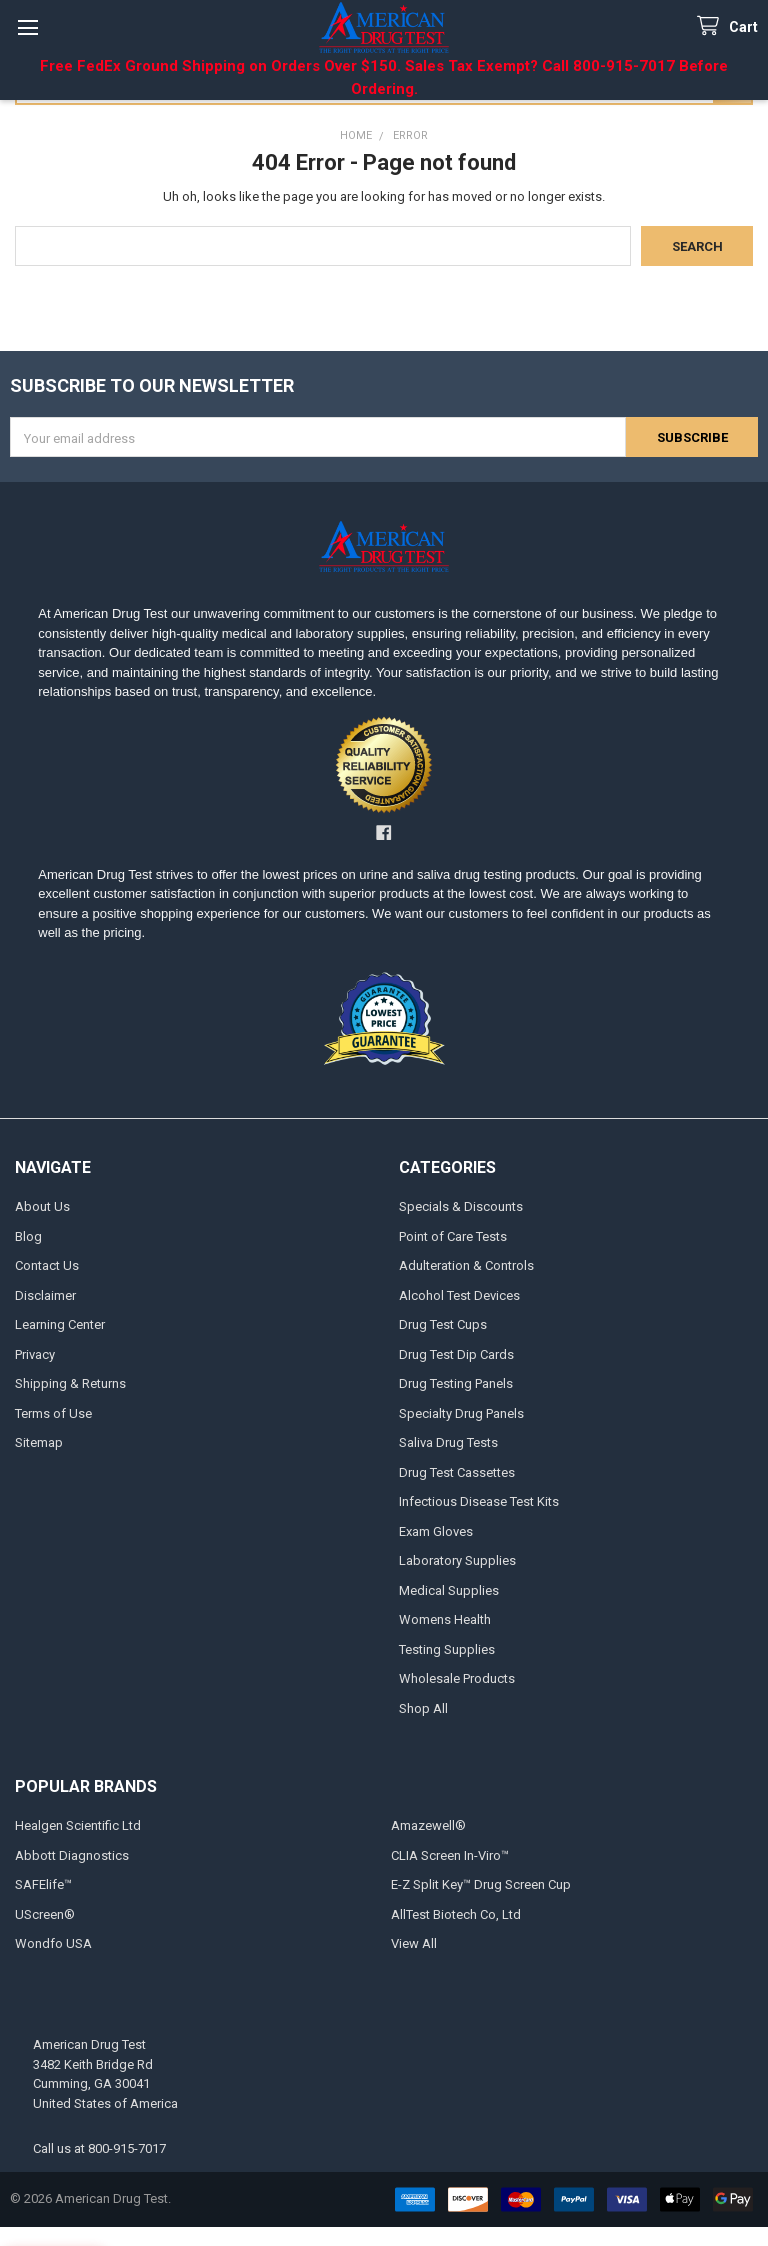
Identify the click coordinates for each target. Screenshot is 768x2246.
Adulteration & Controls (466, 1265)
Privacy (35, 1354)
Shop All (423, 1708)
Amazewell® (428, 1825)
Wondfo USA (53, 1943)
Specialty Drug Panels (461, 1413)
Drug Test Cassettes (457, 1472)
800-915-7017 (127, 2148)
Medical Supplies (449, 1590)
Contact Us (47, 1265)
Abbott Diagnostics (72, 1855)
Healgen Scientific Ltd (78, 1825)
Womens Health (445, 1619)
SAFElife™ (43, 1884)
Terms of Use (53, 1413)
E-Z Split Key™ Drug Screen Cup (481, 1884)
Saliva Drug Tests (448, 1442)
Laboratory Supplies (457, 1560)
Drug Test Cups (443, 1324)
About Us (42, 1206)
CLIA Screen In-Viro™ (450, 1855)
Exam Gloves (436, 1531)
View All (414, 1943)
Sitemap (39, 1442)
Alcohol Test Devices (459, 1295)
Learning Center (60, 1324)
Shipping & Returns (70, 1383)
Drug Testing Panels (456, 1383)
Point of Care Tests (453, 1236)
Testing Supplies (447, 1649)
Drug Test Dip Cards (456, 1354)
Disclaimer (45, 1295)
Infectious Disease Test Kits (479, 1501)
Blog (28, 1236)
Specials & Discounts (461, 1206)
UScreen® (45, 1914)
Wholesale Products (457, 1678)
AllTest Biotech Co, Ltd (456, 1914)
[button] (384, 765)
